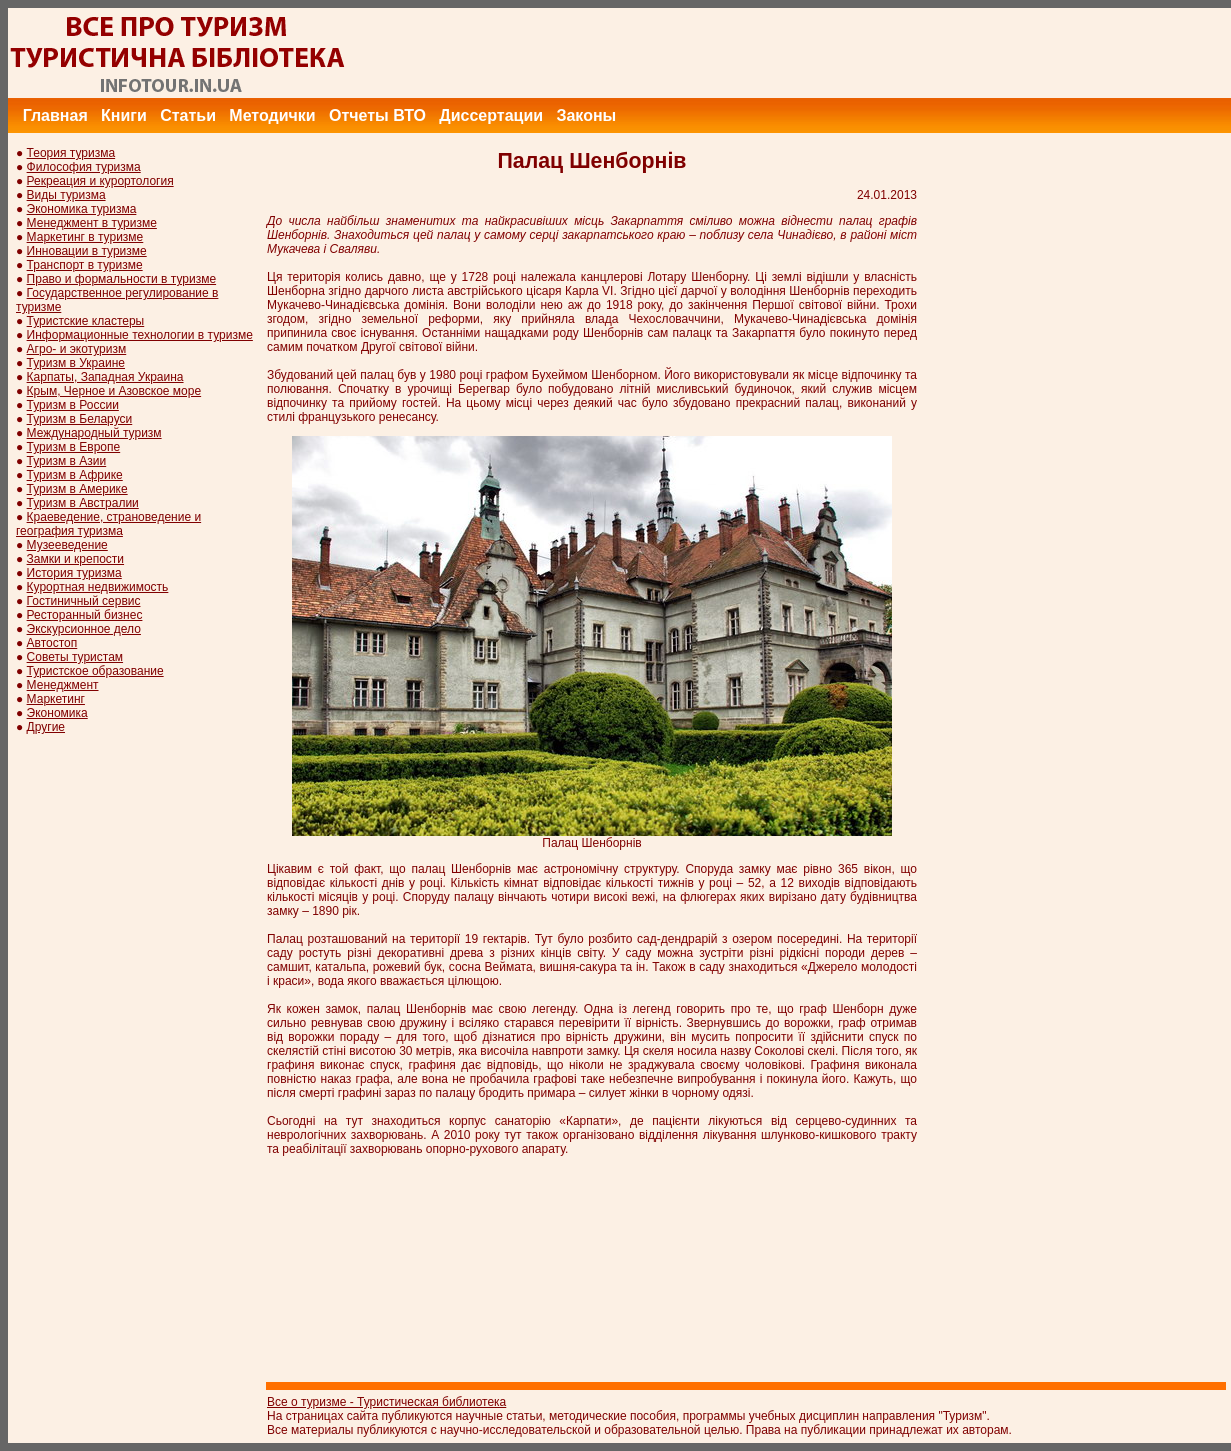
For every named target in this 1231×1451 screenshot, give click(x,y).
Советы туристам (75, 657)
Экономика (57, 713)
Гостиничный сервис (84, 601)
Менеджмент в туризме (92, 223)
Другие (46, 727)
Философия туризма (84, 167)
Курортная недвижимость (98, 587)
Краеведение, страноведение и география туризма (108, 524)
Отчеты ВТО (377, 115)
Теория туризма (71, 153)
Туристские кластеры (86, 321)
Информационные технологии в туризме (140, 335)
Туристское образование (95, 671)
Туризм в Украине (76, 363)
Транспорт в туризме (85, 265)
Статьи (188, 115)
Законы (586, 115)
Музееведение (67, 545)
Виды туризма (66, 195)
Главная (55, 115)
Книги (124, 115)
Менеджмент (63, 685)
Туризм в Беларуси (80, 419)
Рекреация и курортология (100, 181)
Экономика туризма (82, 209)
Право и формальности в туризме (122, 279)
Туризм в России (73, 405)
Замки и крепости (75, 559)
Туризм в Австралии (83, 503)
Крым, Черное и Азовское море (114, 391)
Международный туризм (94, 433)
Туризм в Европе (74, 447)
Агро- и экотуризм (77, 349)
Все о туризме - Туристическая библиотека (386, 1402)
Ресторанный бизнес (85, 615)
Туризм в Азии (67, 461)
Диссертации (491, 115)
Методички (272, 115)
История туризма (74, 573)
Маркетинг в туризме (85, 237)
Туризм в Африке (75, 475)
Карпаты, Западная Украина (105, 377)
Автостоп (52, 643)
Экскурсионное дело (84, 629)
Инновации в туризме (87, 251)
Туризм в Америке (77, 489)
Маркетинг (56, 699)
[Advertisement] (867, 53)
